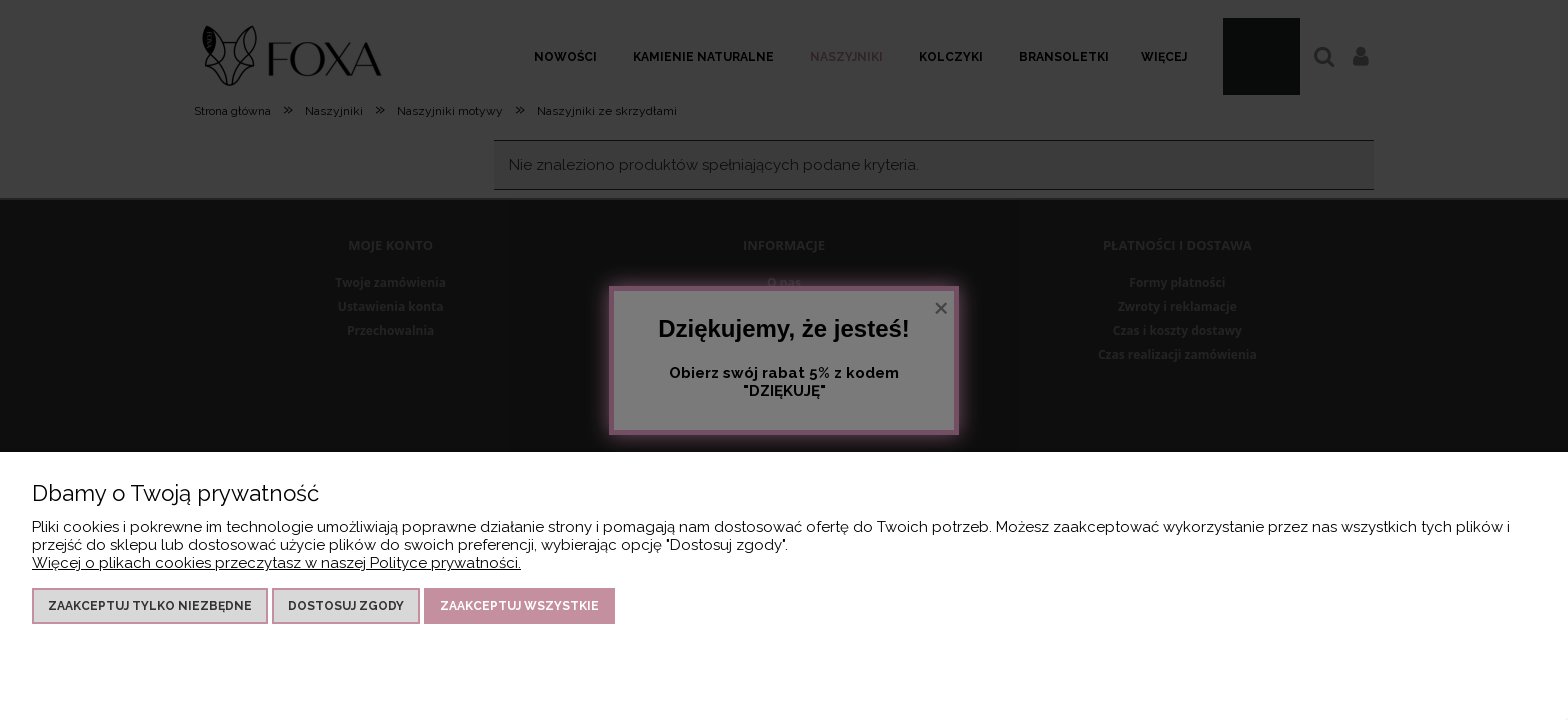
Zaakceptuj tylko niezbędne (150, 606)
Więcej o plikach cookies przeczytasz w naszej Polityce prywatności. (276, 563)
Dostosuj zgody (346, 606)
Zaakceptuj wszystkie (519, 606)
